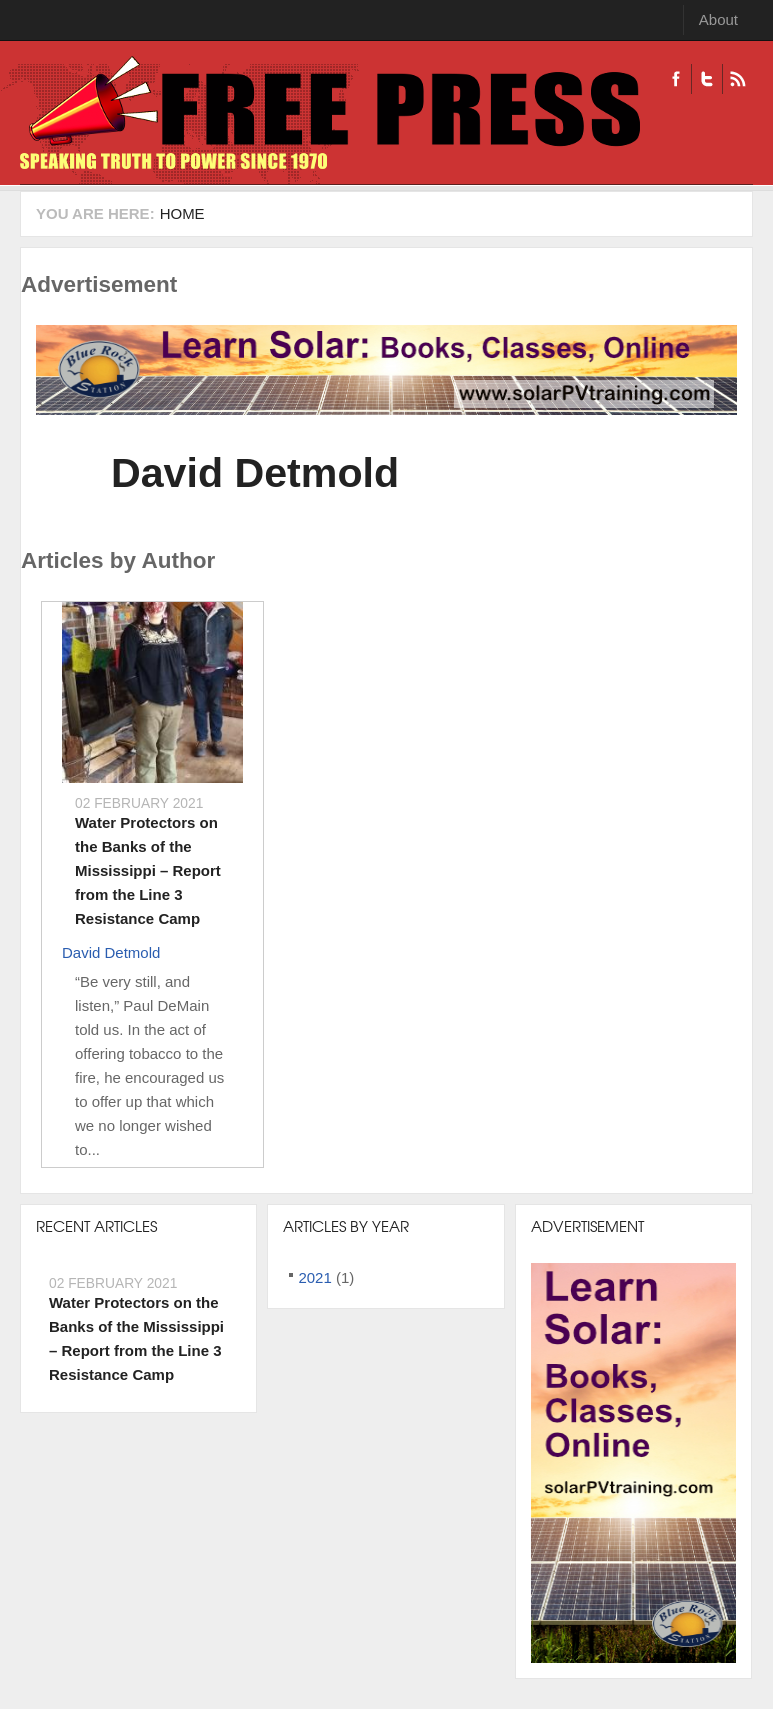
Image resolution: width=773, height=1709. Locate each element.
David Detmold (255, 473)
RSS (737, 79)
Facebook (676, 79)
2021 (314, 1277)
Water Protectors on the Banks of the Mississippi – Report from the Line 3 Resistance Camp (148, 870)
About (718, 19)
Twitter (706, 79)
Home (182, 213)
